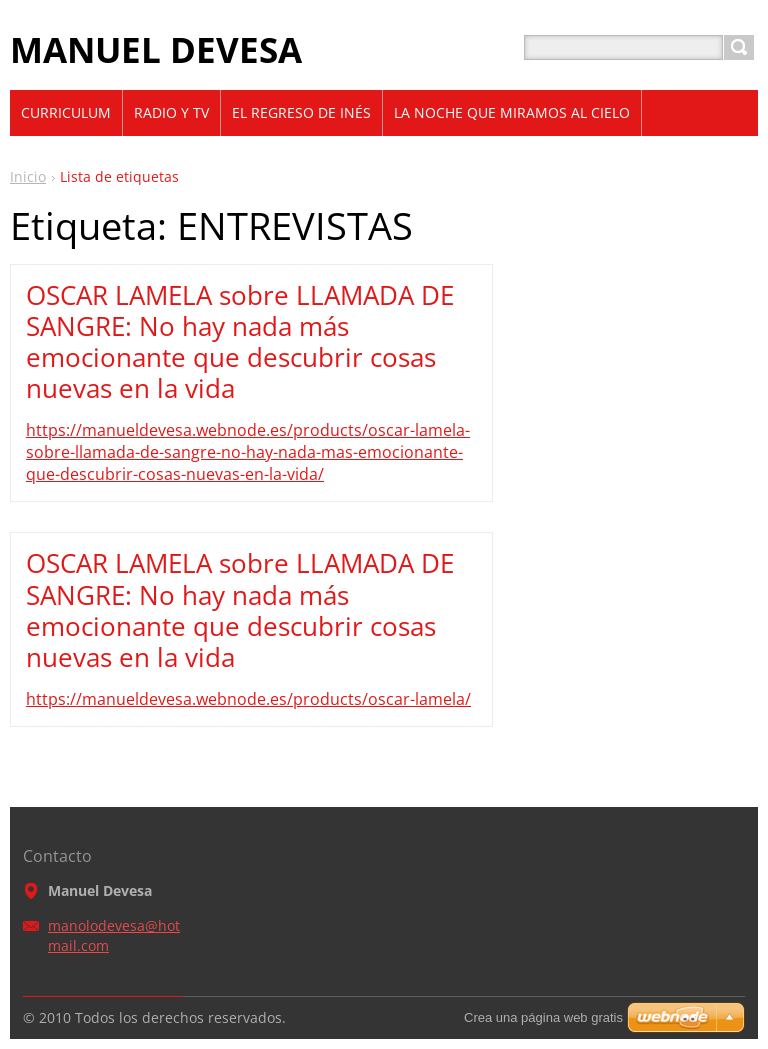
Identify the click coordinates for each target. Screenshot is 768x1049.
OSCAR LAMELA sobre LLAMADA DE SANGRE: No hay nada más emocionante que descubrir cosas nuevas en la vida (240, 342)
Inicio (28, 176)
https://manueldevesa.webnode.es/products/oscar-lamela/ (248, 699)
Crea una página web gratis (543, 1017)
